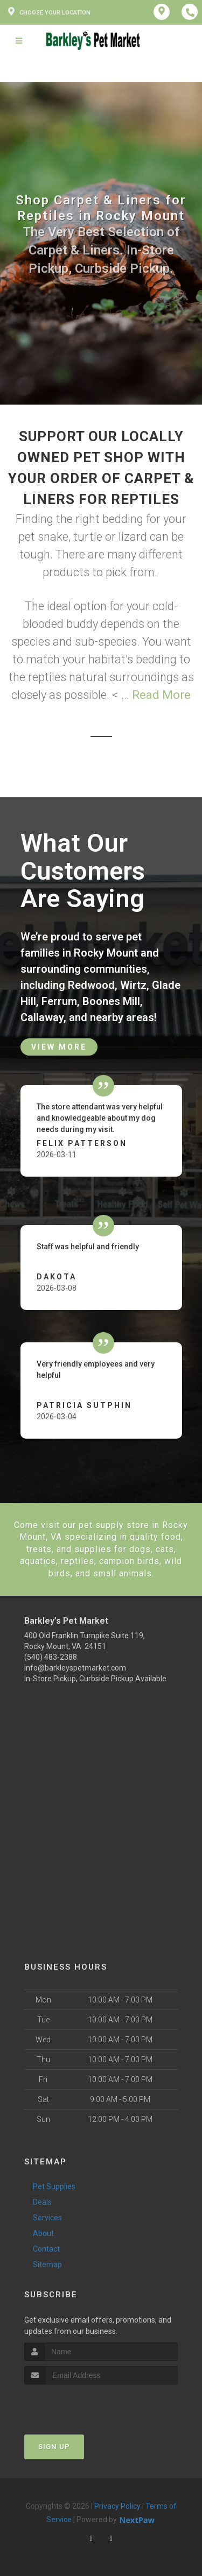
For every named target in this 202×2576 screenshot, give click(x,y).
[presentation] (81, 2404)
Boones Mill (111, 1001)
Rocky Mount (106, 952)
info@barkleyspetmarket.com (75, 1668)
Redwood (91, 985)
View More (59, 1047)
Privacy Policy (117, 2506)
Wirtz (133, 985)
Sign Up (54, 2447)
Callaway (42, 1017)
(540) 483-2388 (50, 1657)
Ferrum (59, 1001)
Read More (161, 695)
